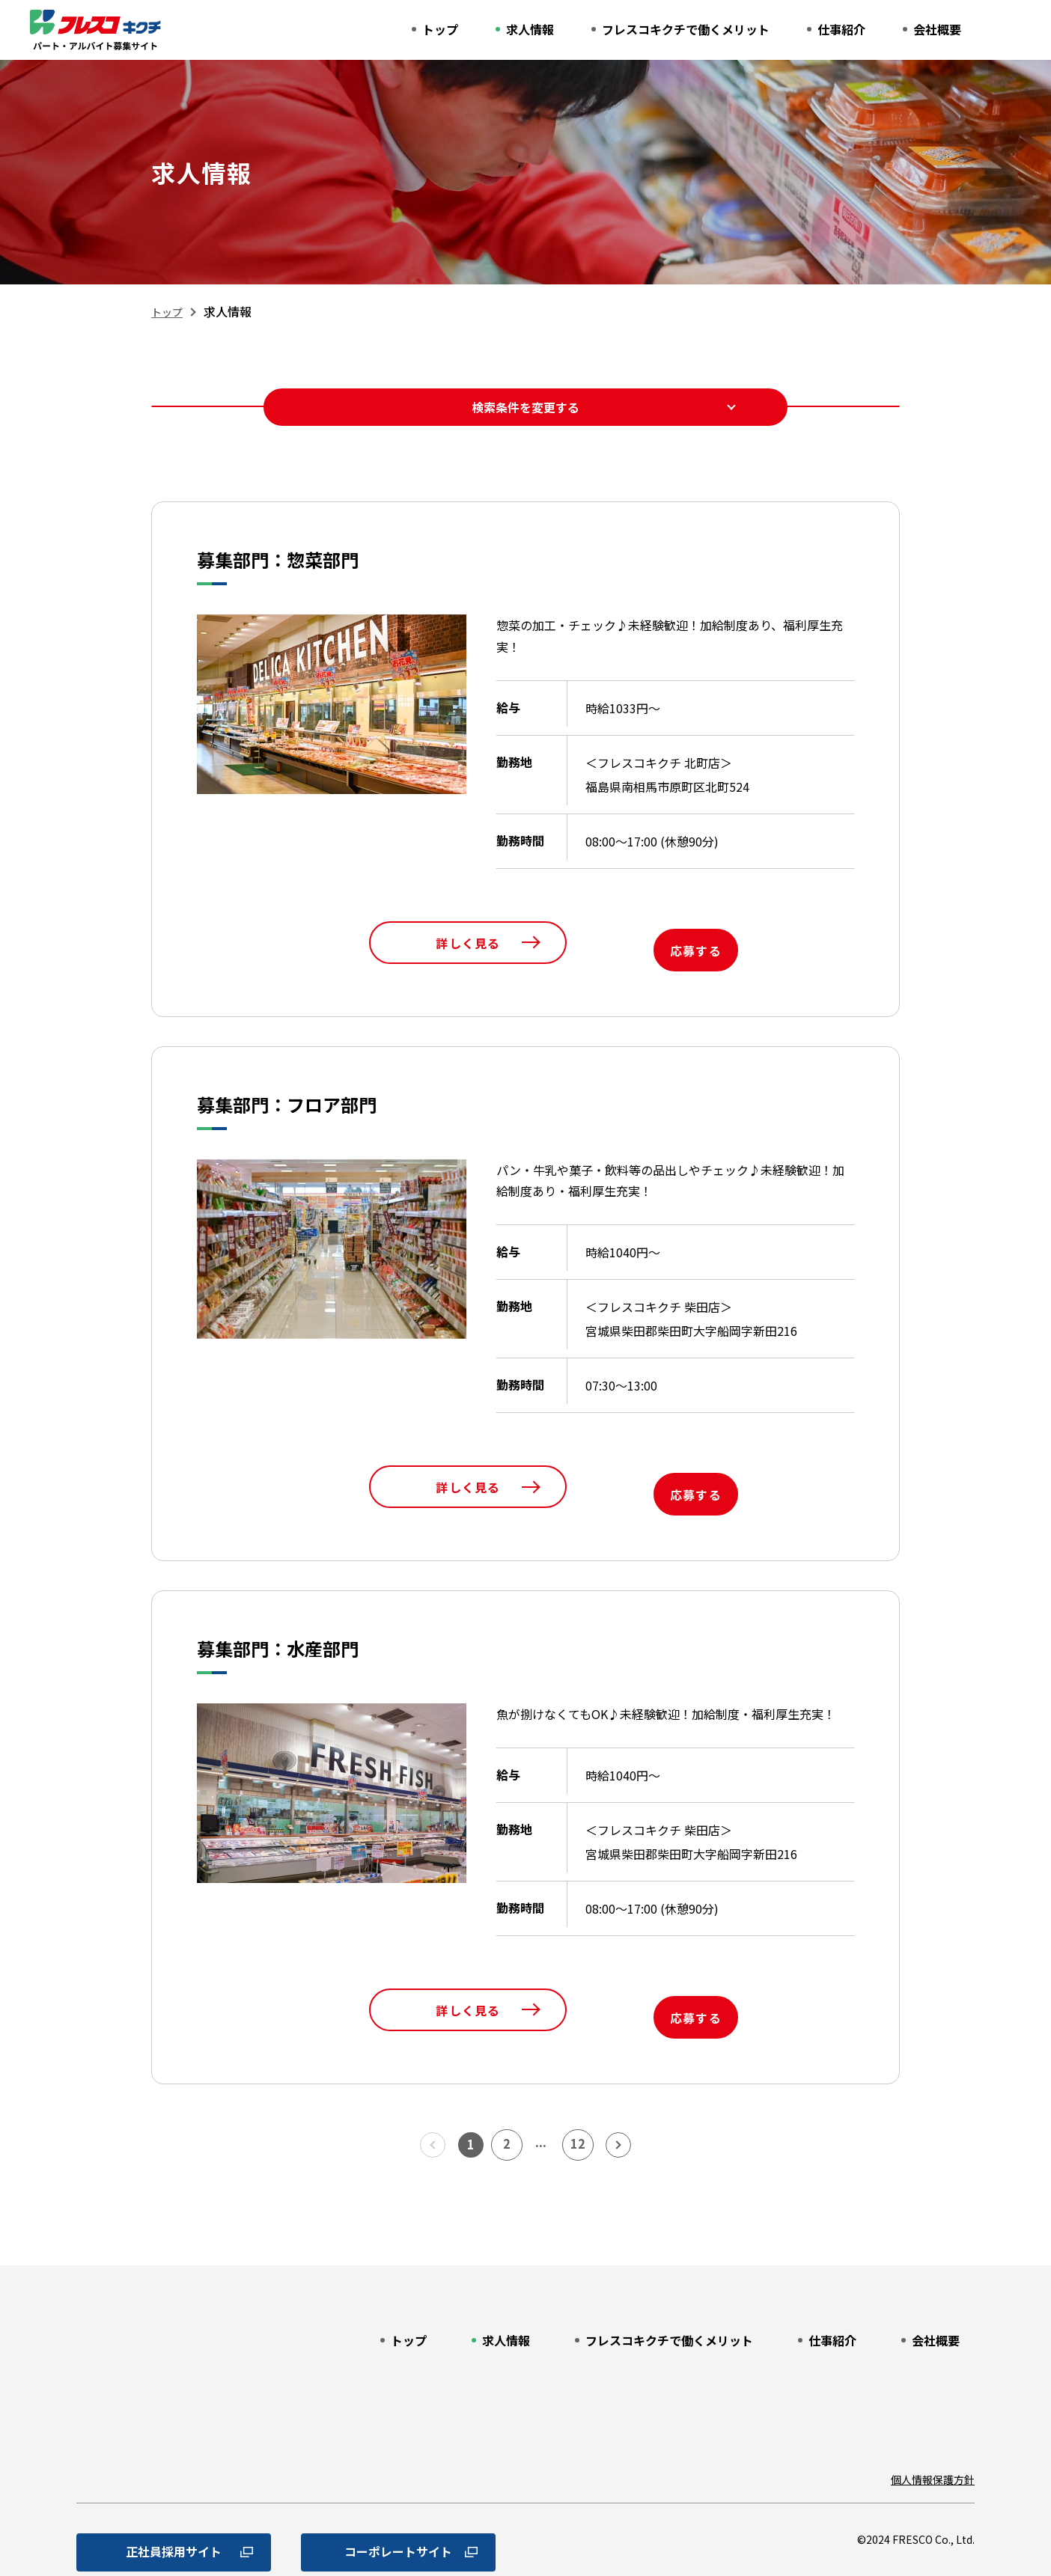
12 (583, 2098)
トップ (169, 311)
